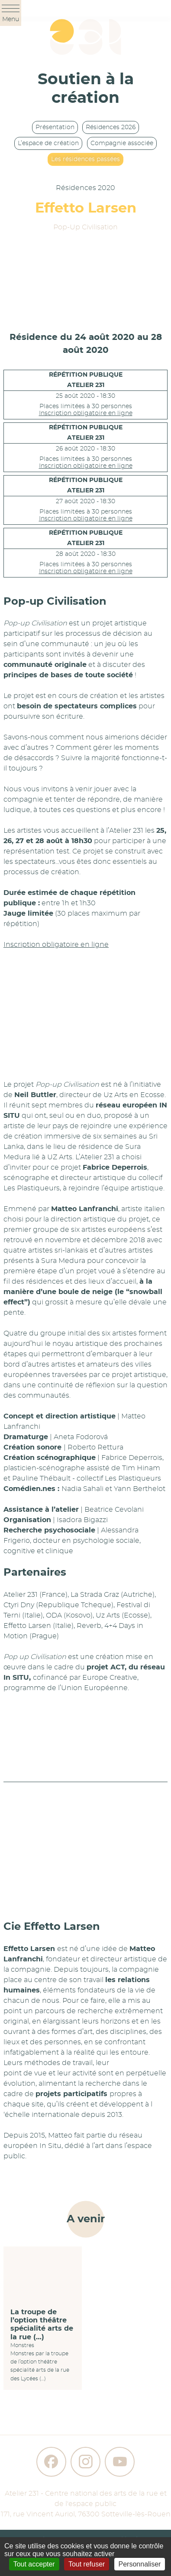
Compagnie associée (121, 143)
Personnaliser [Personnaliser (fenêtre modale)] (140, 2564)
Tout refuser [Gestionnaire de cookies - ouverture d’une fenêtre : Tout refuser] (86, 2564)
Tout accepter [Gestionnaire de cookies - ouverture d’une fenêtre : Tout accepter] (34, 2564)
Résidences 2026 (111, 127)
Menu (10, 13)
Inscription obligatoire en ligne (85, 413)
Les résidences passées (85, 159)
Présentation (54, 127)
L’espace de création (48, 143)
